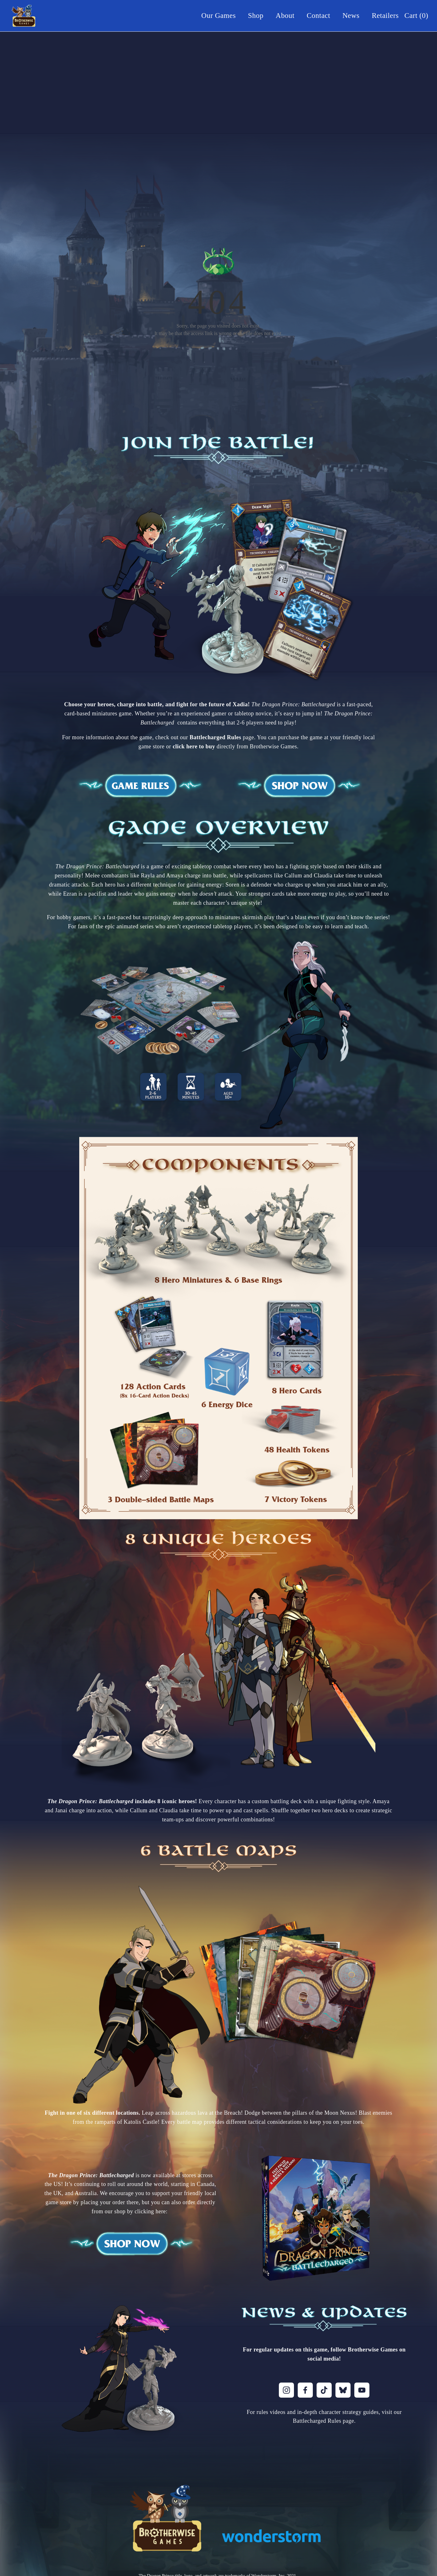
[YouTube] (361, 2390)
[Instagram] (286, 2390)
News (350, 15)
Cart (416, 15)
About (285, 15)
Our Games (218, 15)
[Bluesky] (343, 2390)
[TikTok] (324, 2390)
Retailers (385, 15)
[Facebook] (305, 2390)
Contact (318, 15)
